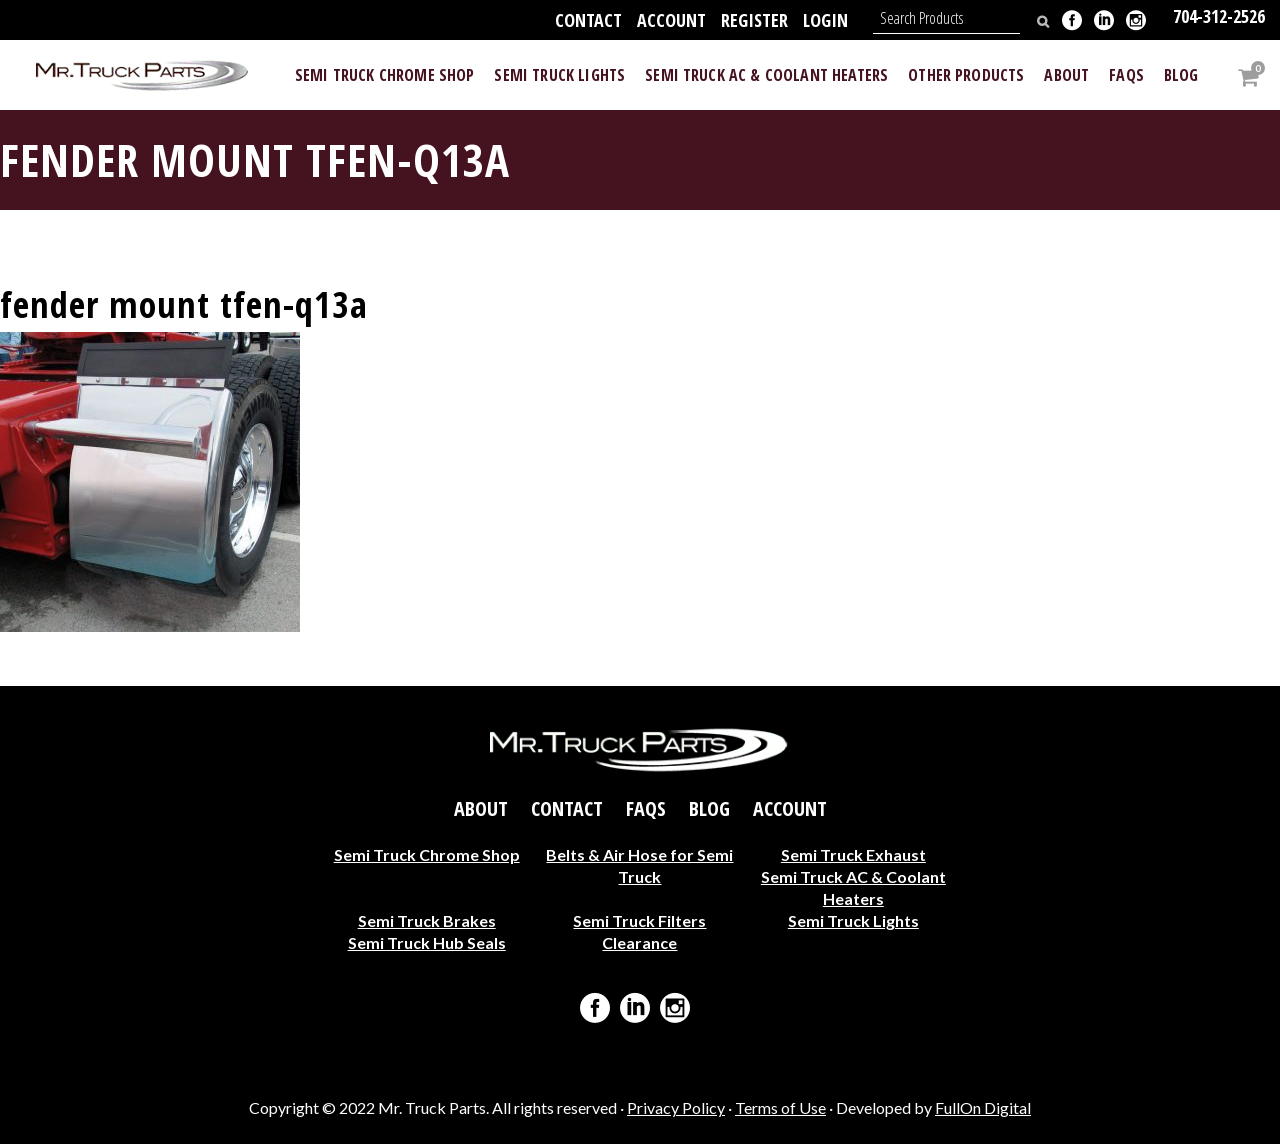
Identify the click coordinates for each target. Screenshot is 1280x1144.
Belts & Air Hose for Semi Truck (639, 864)
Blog (709, 808)
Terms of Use (780, 1107)
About (481, 808)
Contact (588, 20)
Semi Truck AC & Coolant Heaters (853, 886)
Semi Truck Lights (853, 919)
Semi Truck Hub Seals (427, 941)
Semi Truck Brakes (427, 919)
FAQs (646, 808)
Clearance (639, 941)
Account (671, 20)
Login (825, 20)
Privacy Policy (676, 1107)
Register (754, 20)
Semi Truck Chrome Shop (427, 853)
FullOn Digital (983, 1107)
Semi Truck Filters (639, 919)
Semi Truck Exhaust (853, 853)
